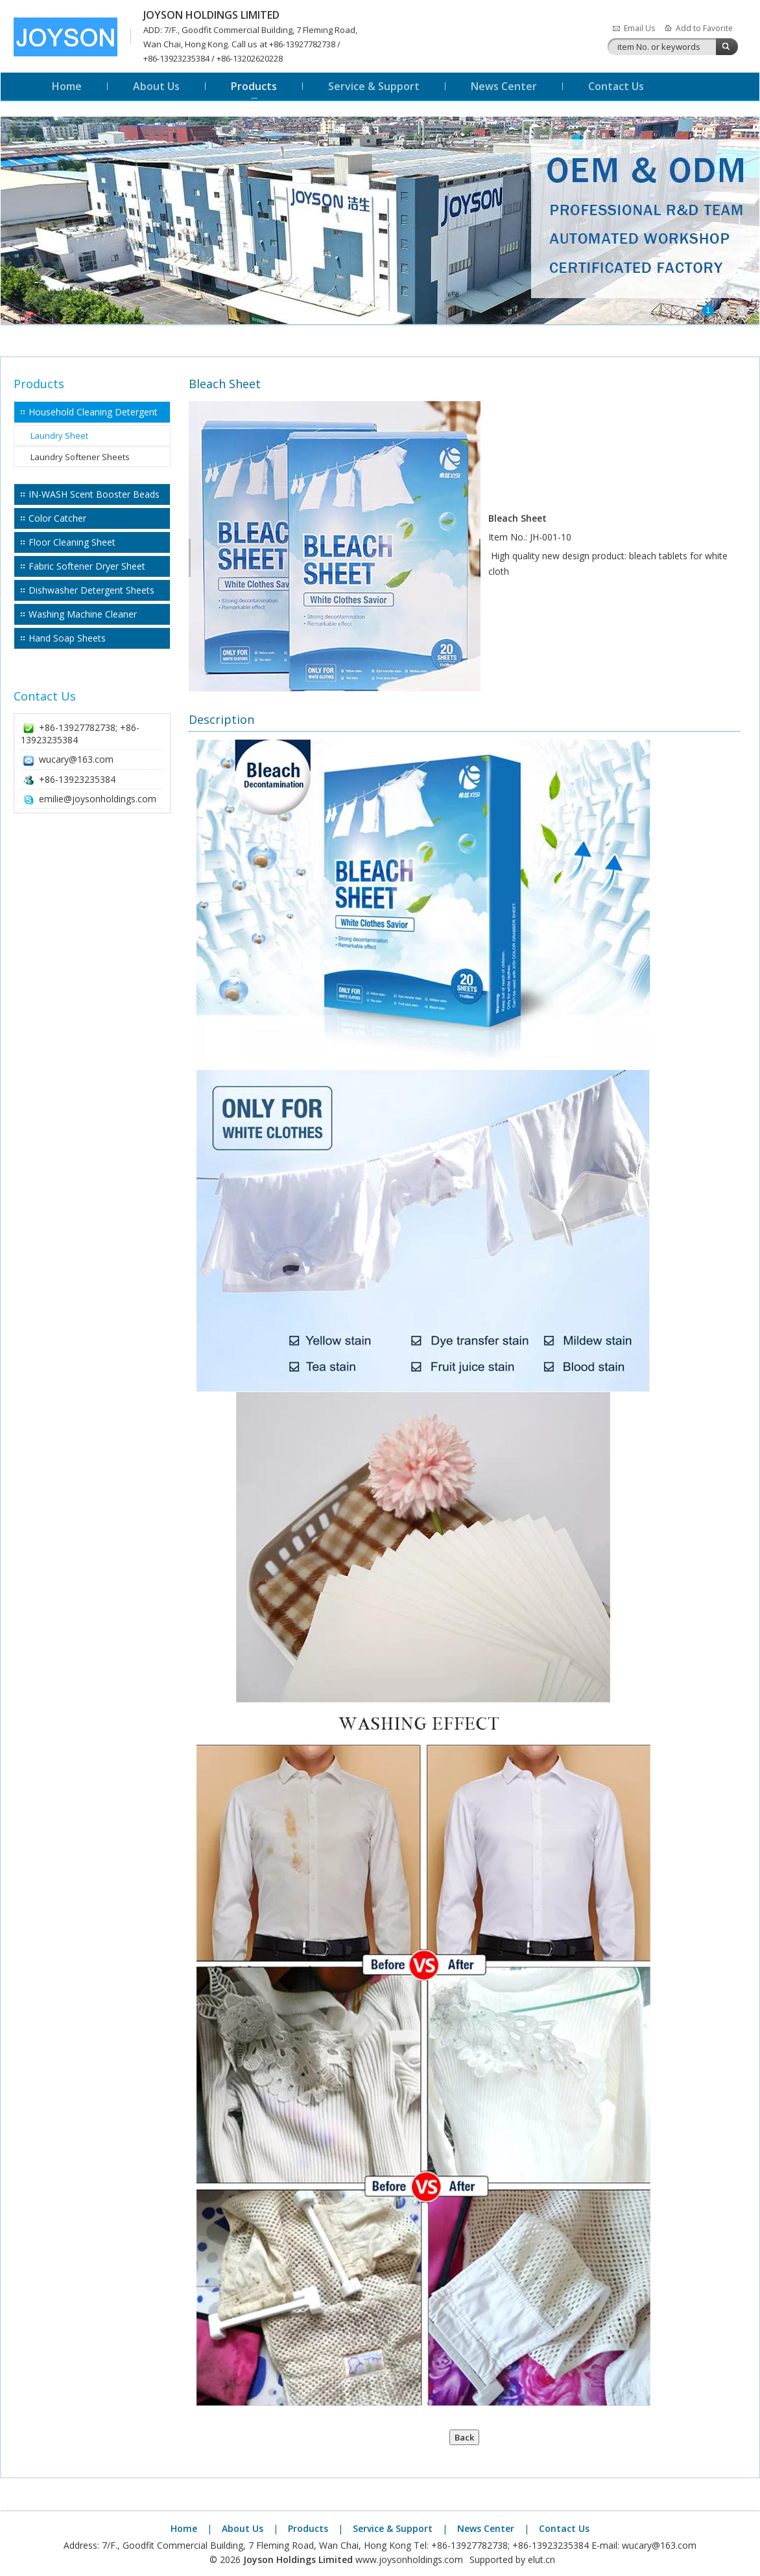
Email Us (639, 28)
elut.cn (541, 2559)
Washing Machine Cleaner (83, 614)
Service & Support (374, 86)
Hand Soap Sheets (67, 638)
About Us (156, 86)
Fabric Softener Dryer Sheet (87, 566)
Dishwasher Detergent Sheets (91, 590)
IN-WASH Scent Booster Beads (94, 494)
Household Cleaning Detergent (93, 412)
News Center (504, 86)
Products (254, 86)
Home (67, 86)
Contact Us (616, 86)
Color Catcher (57, 518)
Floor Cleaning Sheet (72, 542)
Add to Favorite (704, 28)
